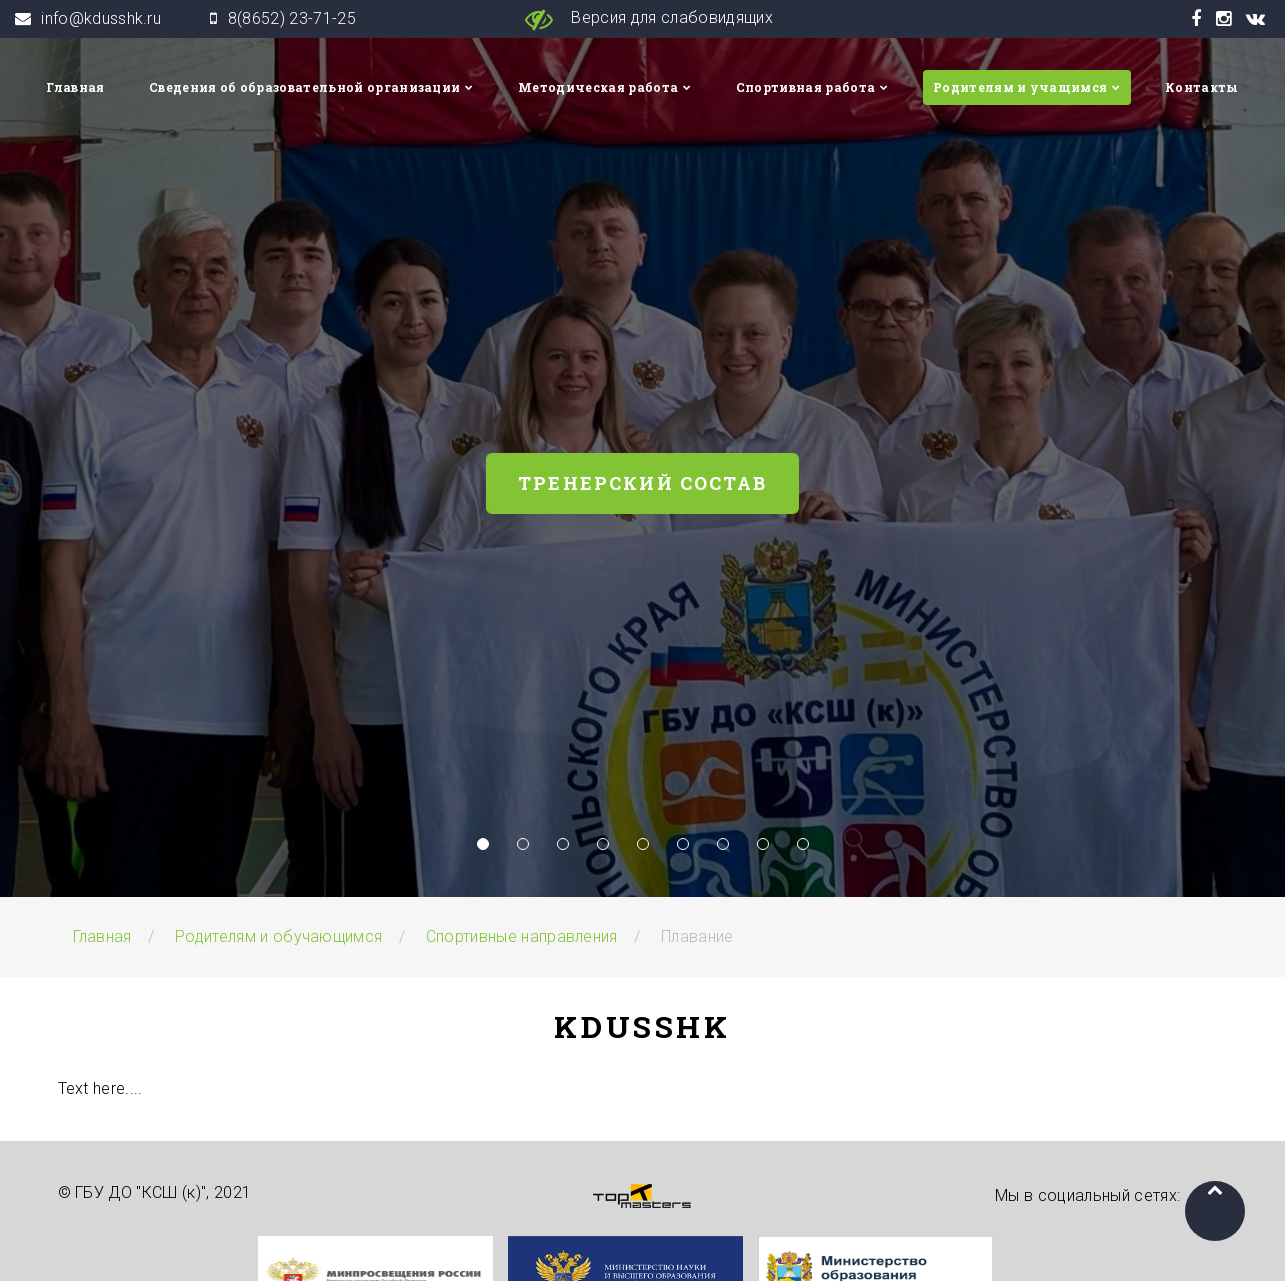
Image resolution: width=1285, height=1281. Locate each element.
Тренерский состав (642, 483)
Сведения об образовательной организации (304, 87)
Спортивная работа (805, 87)
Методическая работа (598, 87)
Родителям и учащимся (1020, 87)
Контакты (1202, 87)
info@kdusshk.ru (101, 18)
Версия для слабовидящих (642, 19)
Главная (75, 87)
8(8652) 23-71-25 (292, 18)
